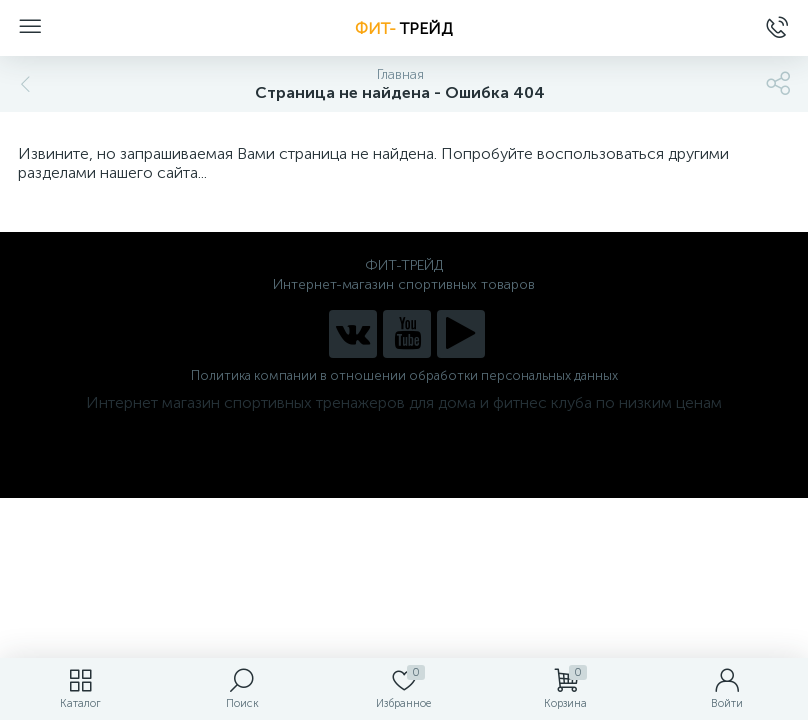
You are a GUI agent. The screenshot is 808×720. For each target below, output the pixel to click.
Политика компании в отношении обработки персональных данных (404, 375)
